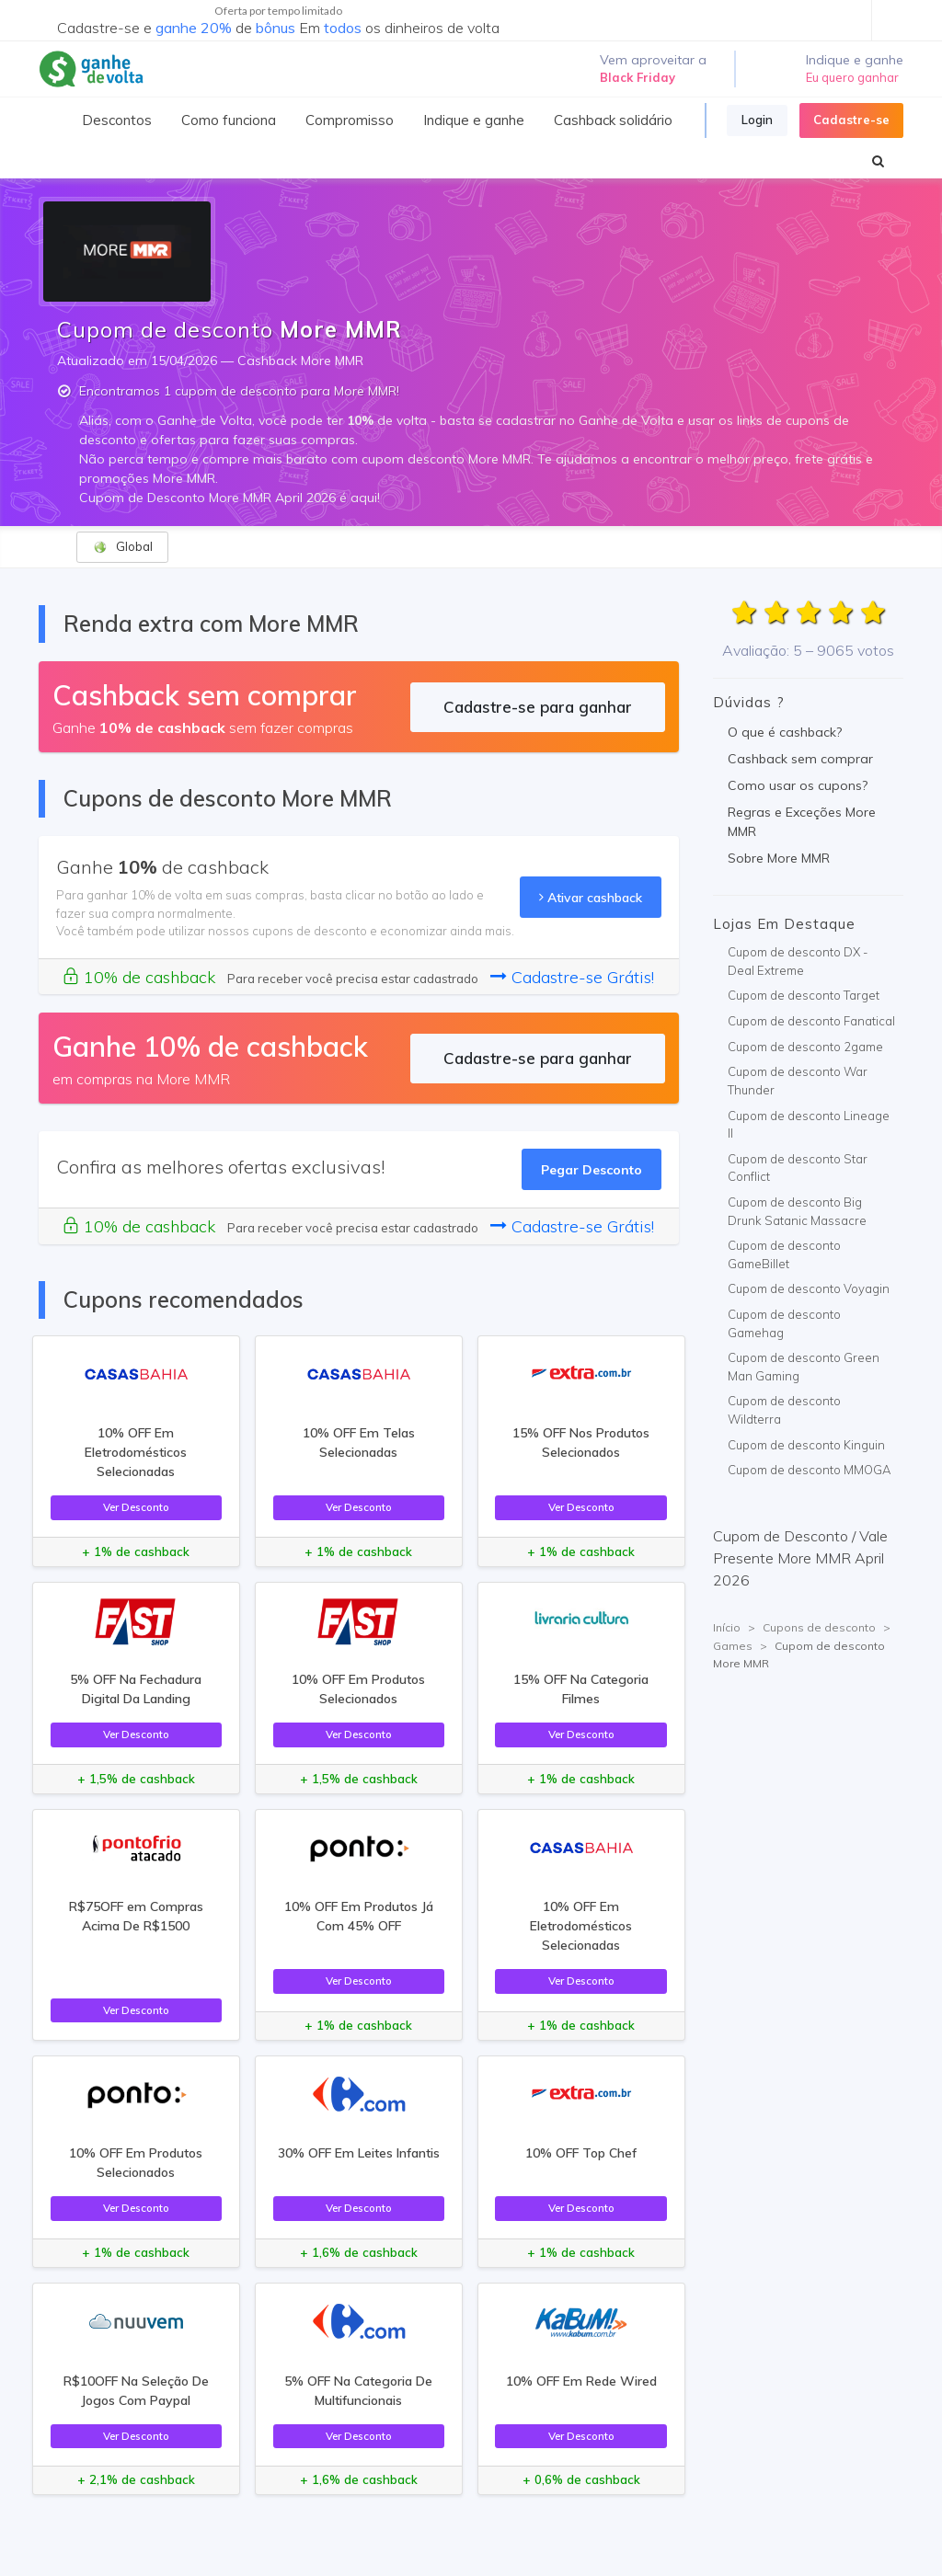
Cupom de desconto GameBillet (784, 1254)
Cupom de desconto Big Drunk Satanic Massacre (797, 1211)
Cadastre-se (851, 119)
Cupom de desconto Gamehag (784, 1323)
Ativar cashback (590, 897)
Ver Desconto (136, 1507)
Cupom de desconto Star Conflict (797, 1168)
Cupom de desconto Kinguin (806, 1444)
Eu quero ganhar (852, 77)
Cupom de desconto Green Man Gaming (803, 1366)
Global (123, 547)
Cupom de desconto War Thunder (797, 1080)
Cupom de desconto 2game (805, 1046)
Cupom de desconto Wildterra (784, 1409)
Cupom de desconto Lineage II (809, 1124)
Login (757, 119)
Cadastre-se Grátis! (572, 977)
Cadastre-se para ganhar (537, 706)
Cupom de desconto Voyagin (809, 1288)
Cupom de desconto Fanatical (811, 1020)
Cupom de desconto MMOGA (809, 1469)
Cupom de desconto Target (803, 995)
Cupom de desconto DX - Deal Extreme (798, 961)
